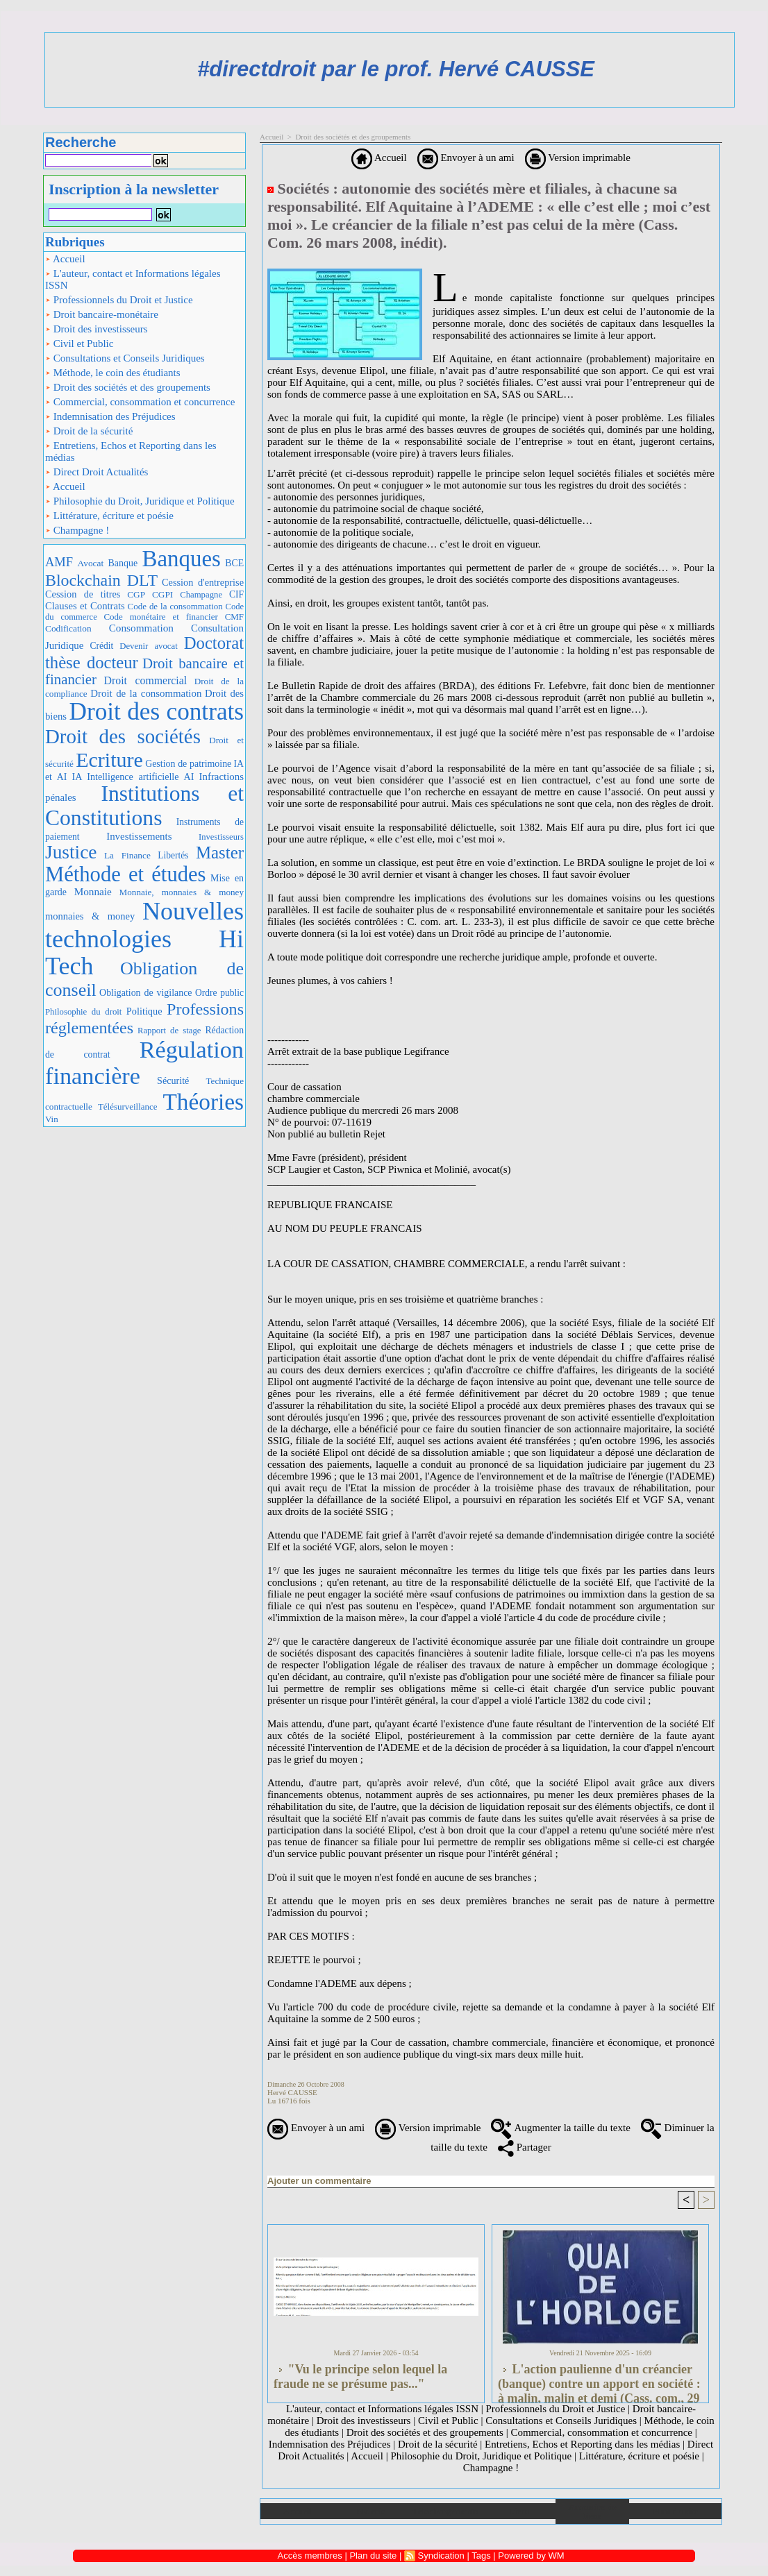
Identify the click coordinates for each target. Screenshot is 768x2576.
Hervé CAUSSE (292, 2092)
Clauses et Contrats (85, 605)
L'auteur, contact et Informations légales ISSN (133, 279)
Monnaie (93, 891)
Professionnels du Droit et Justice (119, 299)
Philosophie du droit (83, 1012)
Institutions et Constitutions (144, 805)
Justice (71, 852)
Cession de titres (82, 594)
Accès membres (310, 2555)
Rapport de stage (169, 1030)
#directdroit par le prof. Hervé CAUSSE (395, 69)
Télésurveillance (128, 1106)
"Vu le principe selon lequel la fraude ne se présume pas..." (360, 2376)
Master (220, 852)
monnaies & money (90, 916)
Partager (524, 2147)
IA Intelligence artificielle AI (133, 776)
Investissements (139, 836)
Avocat (91, 563)
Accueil (65, 258)
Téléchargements (445, 2511)
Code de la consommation (175, 606)
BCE (234, 563)
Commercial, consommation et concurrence (140, 401)
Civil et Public (79, 343)
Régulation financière (144, 1062)
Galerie (371, 2511)
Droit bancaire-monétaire (101, 314)
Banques (181, 558)
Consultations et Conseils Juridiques (125, 358)
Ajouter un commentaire (319, 2181)
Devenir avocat (148, 646)
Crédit (101, 646)
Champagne (201, 595)
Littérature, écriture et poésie (109, 515)
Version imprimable (578, 157)
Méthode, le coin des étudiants (113, 372)
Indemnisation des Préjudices (110, 416)
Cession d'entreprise (203, 582)
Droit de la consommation (145, 693)
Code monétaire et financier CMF (173, 616)
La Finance (127, 855)
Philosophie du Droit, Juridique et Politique (140, 501)
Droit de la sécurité (89, 431)
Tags (480, 2555)
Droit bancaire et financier (144, 671)
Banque (122, 563)
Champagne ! (77, 530)
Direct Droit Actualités (96, 471)
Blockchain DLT (101, 580)
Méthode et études (125, 874)
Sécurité (173, 1080)
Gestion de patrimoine (188, 764)
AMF (59, 561)
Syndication (441, 2555)
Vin (51, 1119)
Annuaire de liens (593, 2511)
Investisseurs (221, 837)
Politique (144, 1011)
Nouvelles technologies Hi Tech (144, 938)
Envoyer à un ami (466, 157)
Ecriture (109, 759)
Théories (203, 1102)
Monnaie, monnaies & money (181, 892)
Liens (518, 2511)
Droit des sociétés (123, 736)
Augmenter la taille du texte (560, 2127)
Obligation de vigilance (145, 993)
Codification (68, 628)
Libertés (173, 855)
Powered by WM (531, 2555)
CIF (236, 594)
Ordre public (219, 993)
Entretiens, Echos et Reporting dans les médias (131, 451)
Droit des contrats (156, 711)
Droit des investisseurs (96, 328)
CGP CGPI (150, 594)
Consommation (141, 628)
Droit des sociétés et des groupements (127, 387)
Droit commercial (145, 680)
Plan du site (675, 2511)
